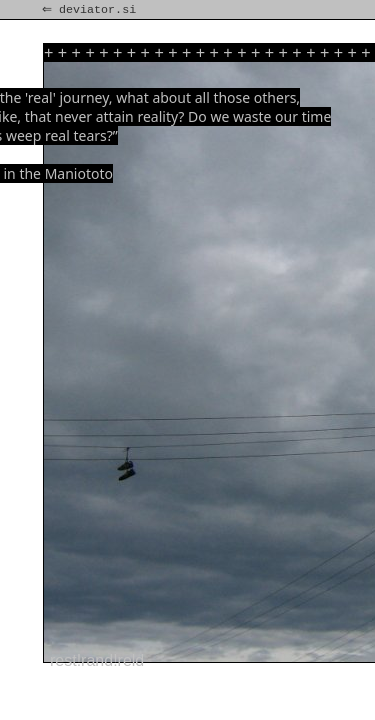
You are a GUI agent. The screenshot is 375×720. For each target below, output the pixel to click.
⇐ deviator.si (91, 10)
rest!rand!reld (97, 660)
